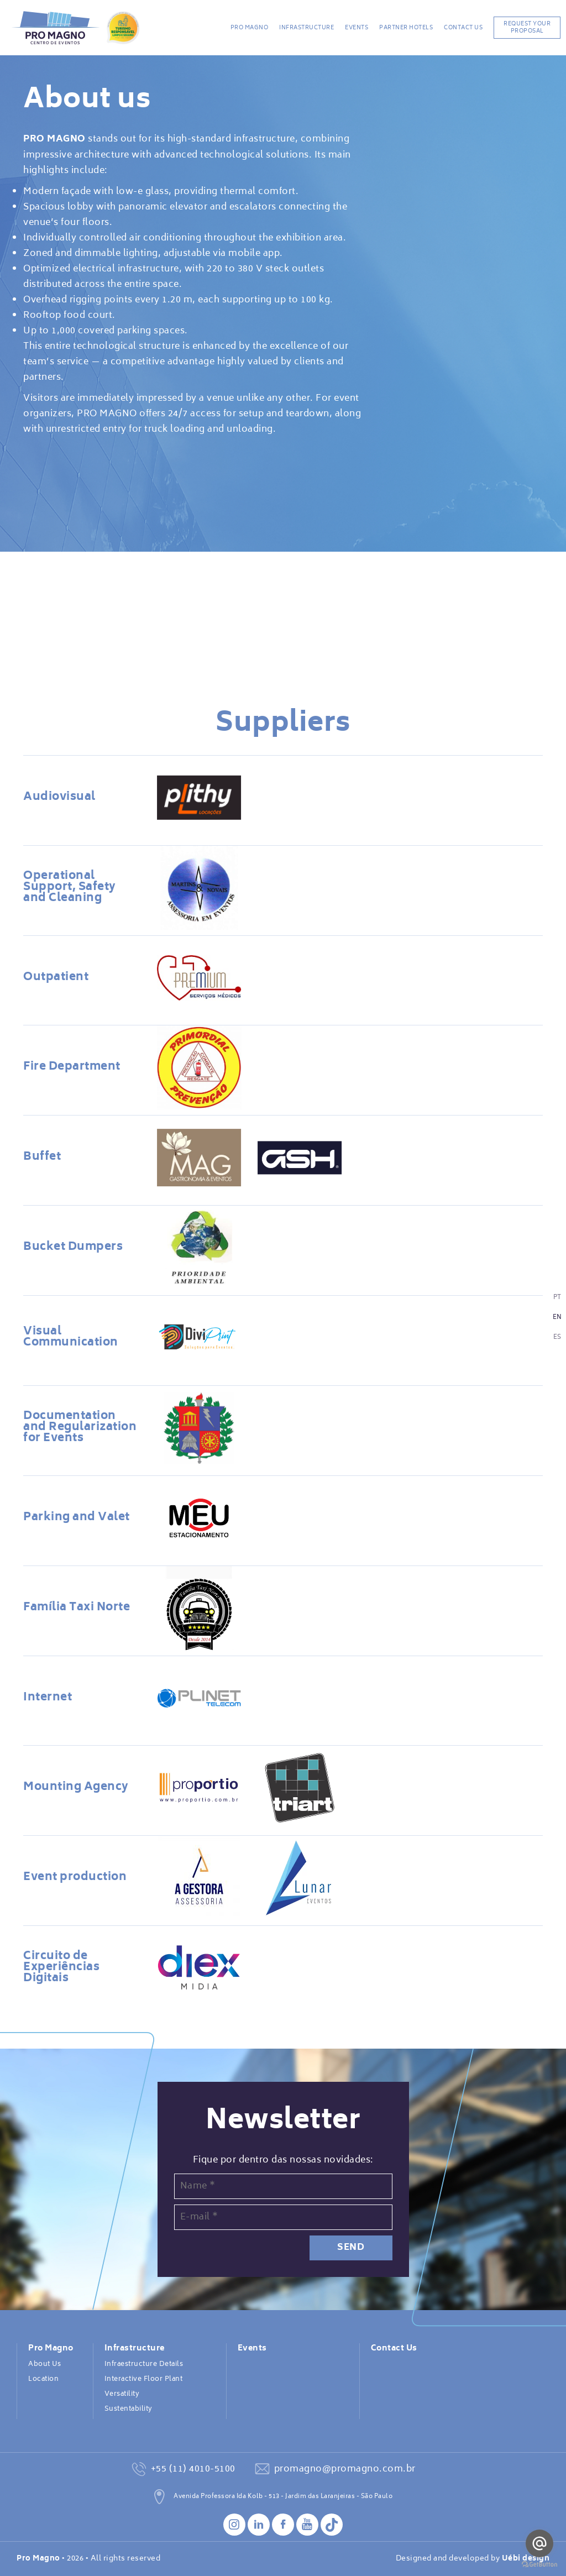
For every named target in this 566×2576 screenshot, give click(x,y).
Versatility (122, 2394)
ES (557, 1337)
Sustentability (128, 2409)
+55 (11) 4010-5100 (193, 2469)
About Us (44, 2364)
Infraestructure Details (144, 2364)
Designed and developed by (473, 2559)
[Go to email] (539, 2543)
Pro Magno (249, 28)
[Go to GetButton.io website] (539, 2564)
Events (356, 28)
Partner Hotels (406, 28)
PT (557, 1297)
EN (557, 1317)
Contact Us (463, 28)
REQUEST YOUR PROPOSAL (527, 27)
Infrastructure (306, 28)
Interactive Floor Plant (143, 2379)
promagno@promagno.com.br (345, 2469)
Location (43, 2379)
